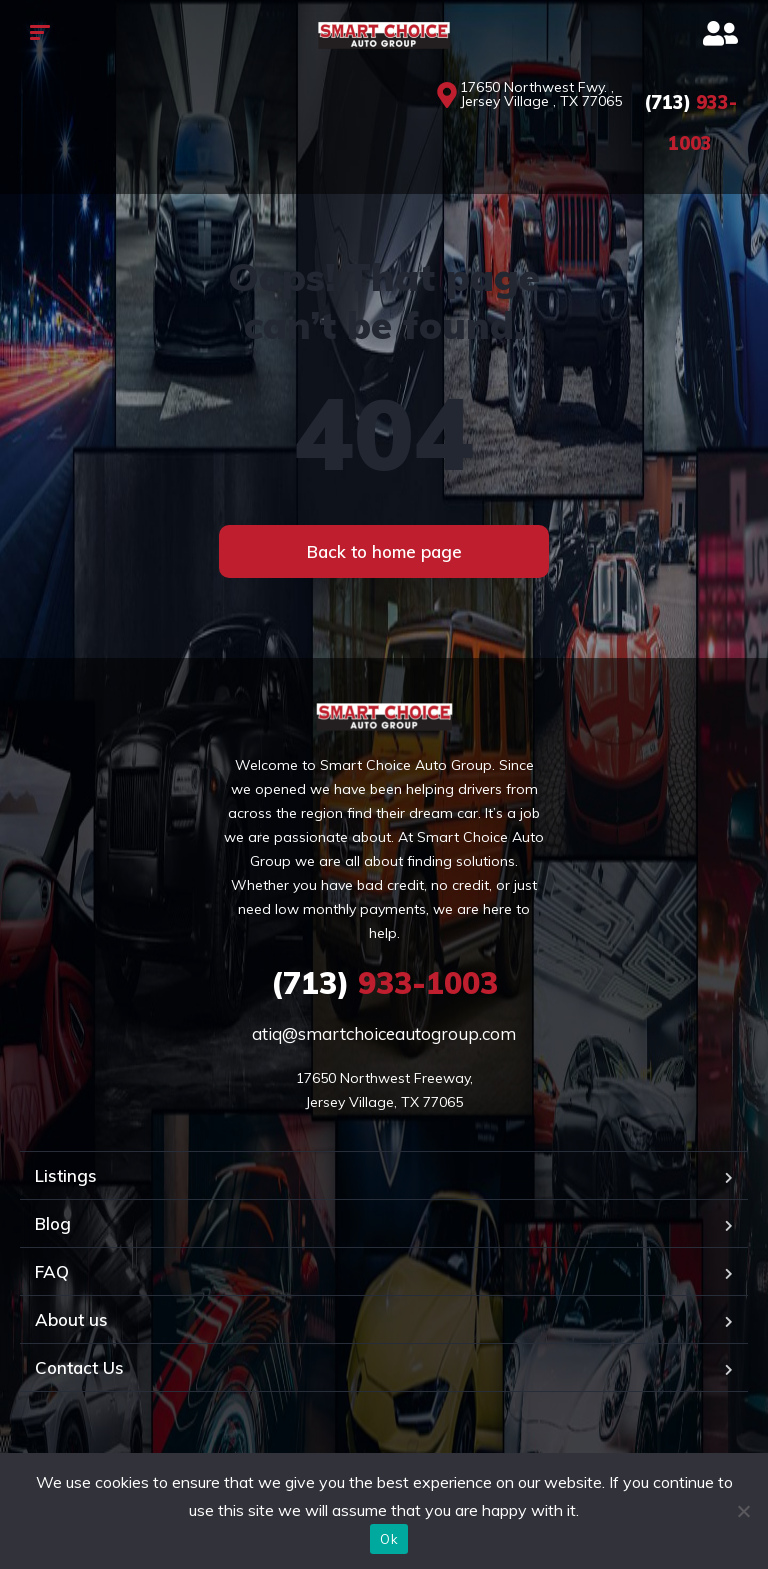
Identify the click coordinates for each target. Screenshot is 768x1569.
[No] (743, 1511)
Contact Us (79, 1367)
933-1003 (384, 983)
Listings (66, 1175)
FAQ (52, 1271)
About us (71, 1319)
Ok (389, 1539)
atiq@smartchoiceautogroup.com (384, 1033)
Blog (53, 1223)
